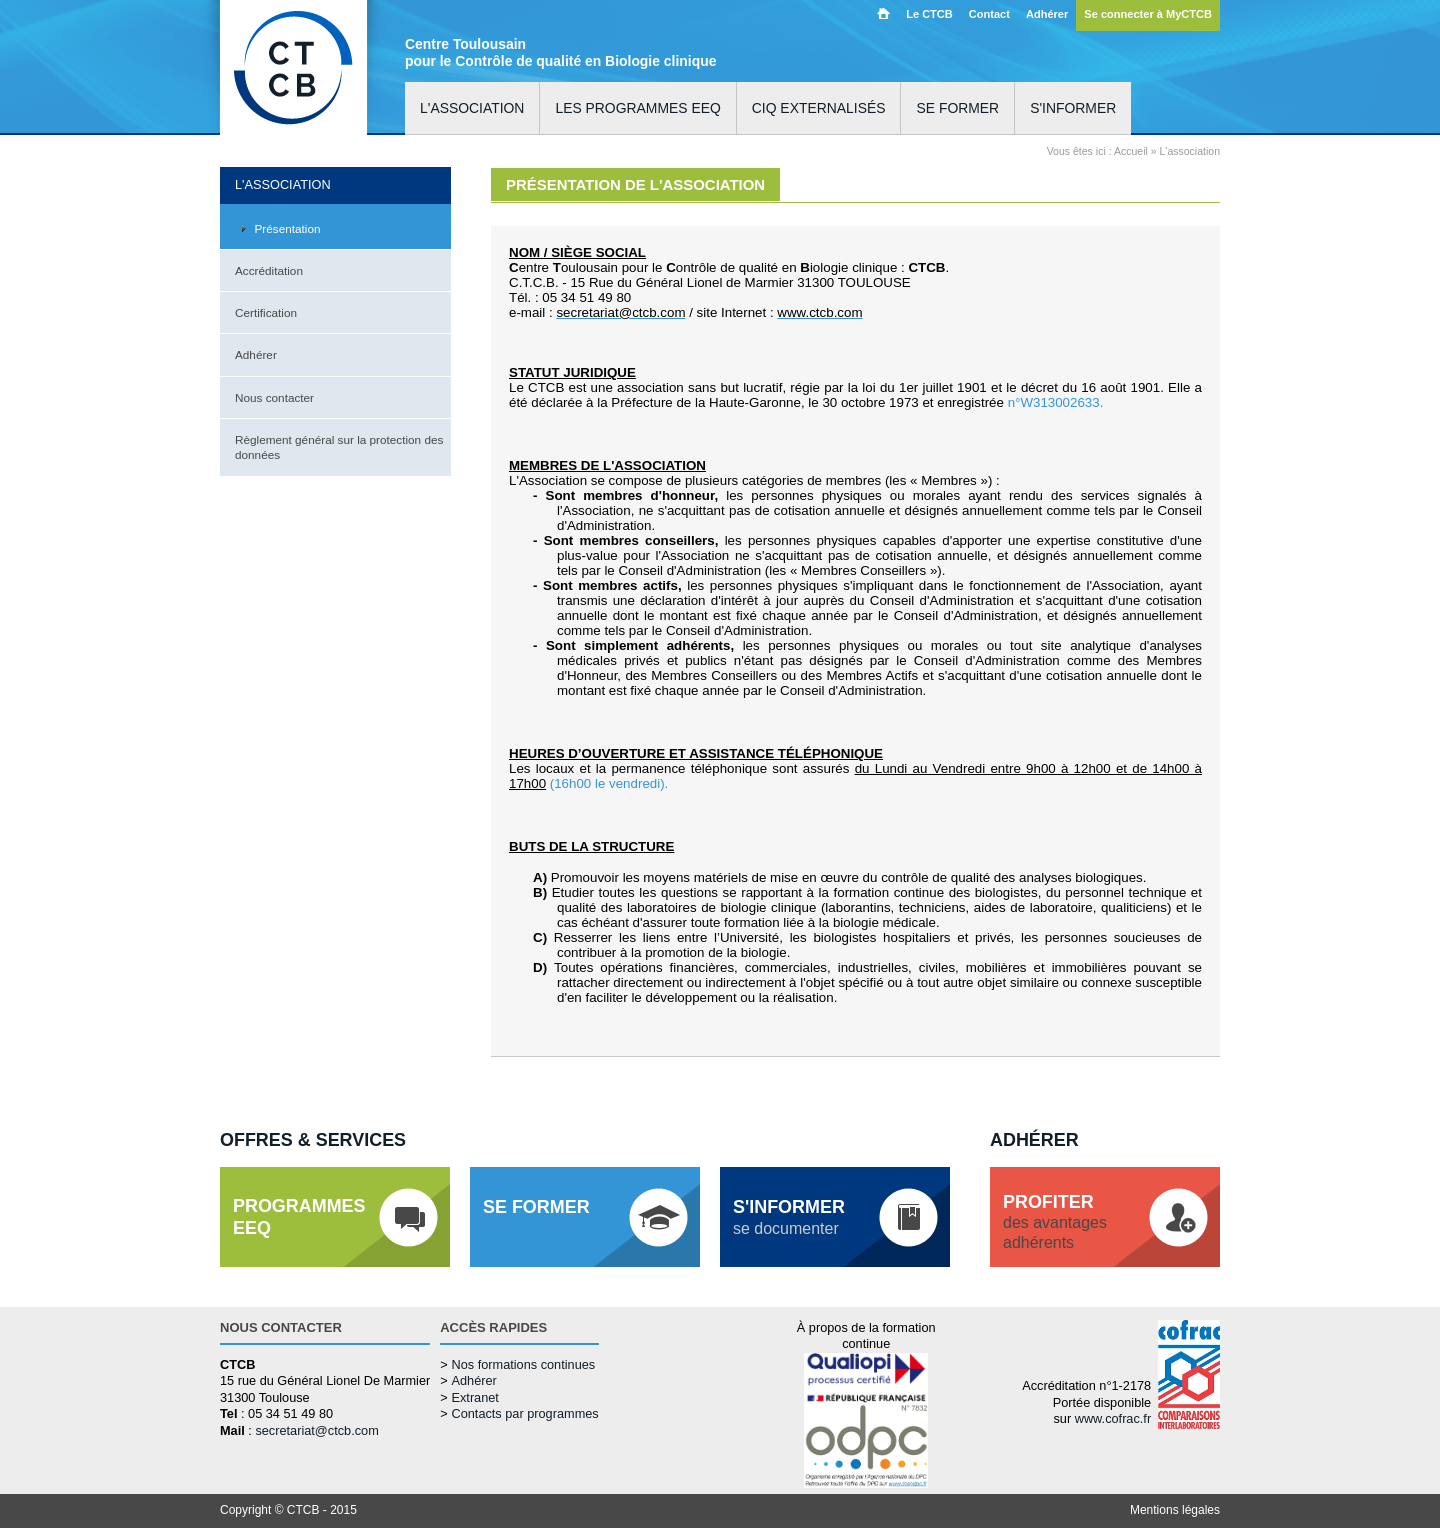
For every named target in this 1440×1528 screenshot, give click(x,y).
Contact (989, 14)
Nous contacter (274, 397)
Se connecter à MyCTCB (1148, 14)
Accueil (883, 13)
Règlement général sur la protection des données (339, 447)
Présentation (288, 228)
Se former (957, 108)
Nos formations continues (523, 1364)
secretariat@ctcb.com (316, 1430)
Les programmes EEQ (637, 108)
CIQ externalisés (819, 108)
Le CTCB (929, 14)
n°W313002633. (1056, 402)
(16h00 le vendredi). (609, 783)
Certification (266, 312)
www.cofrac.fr (1113, 1418)
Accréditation (269, 270)
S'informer (1073, 108)
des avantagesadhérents (1055, 1221)
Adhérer (1047, 14)
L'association (472, 108)
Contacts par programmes (524, 1413)
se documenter (789, 1217)
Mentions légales (1175, 1510)
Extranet (474, 1397)
